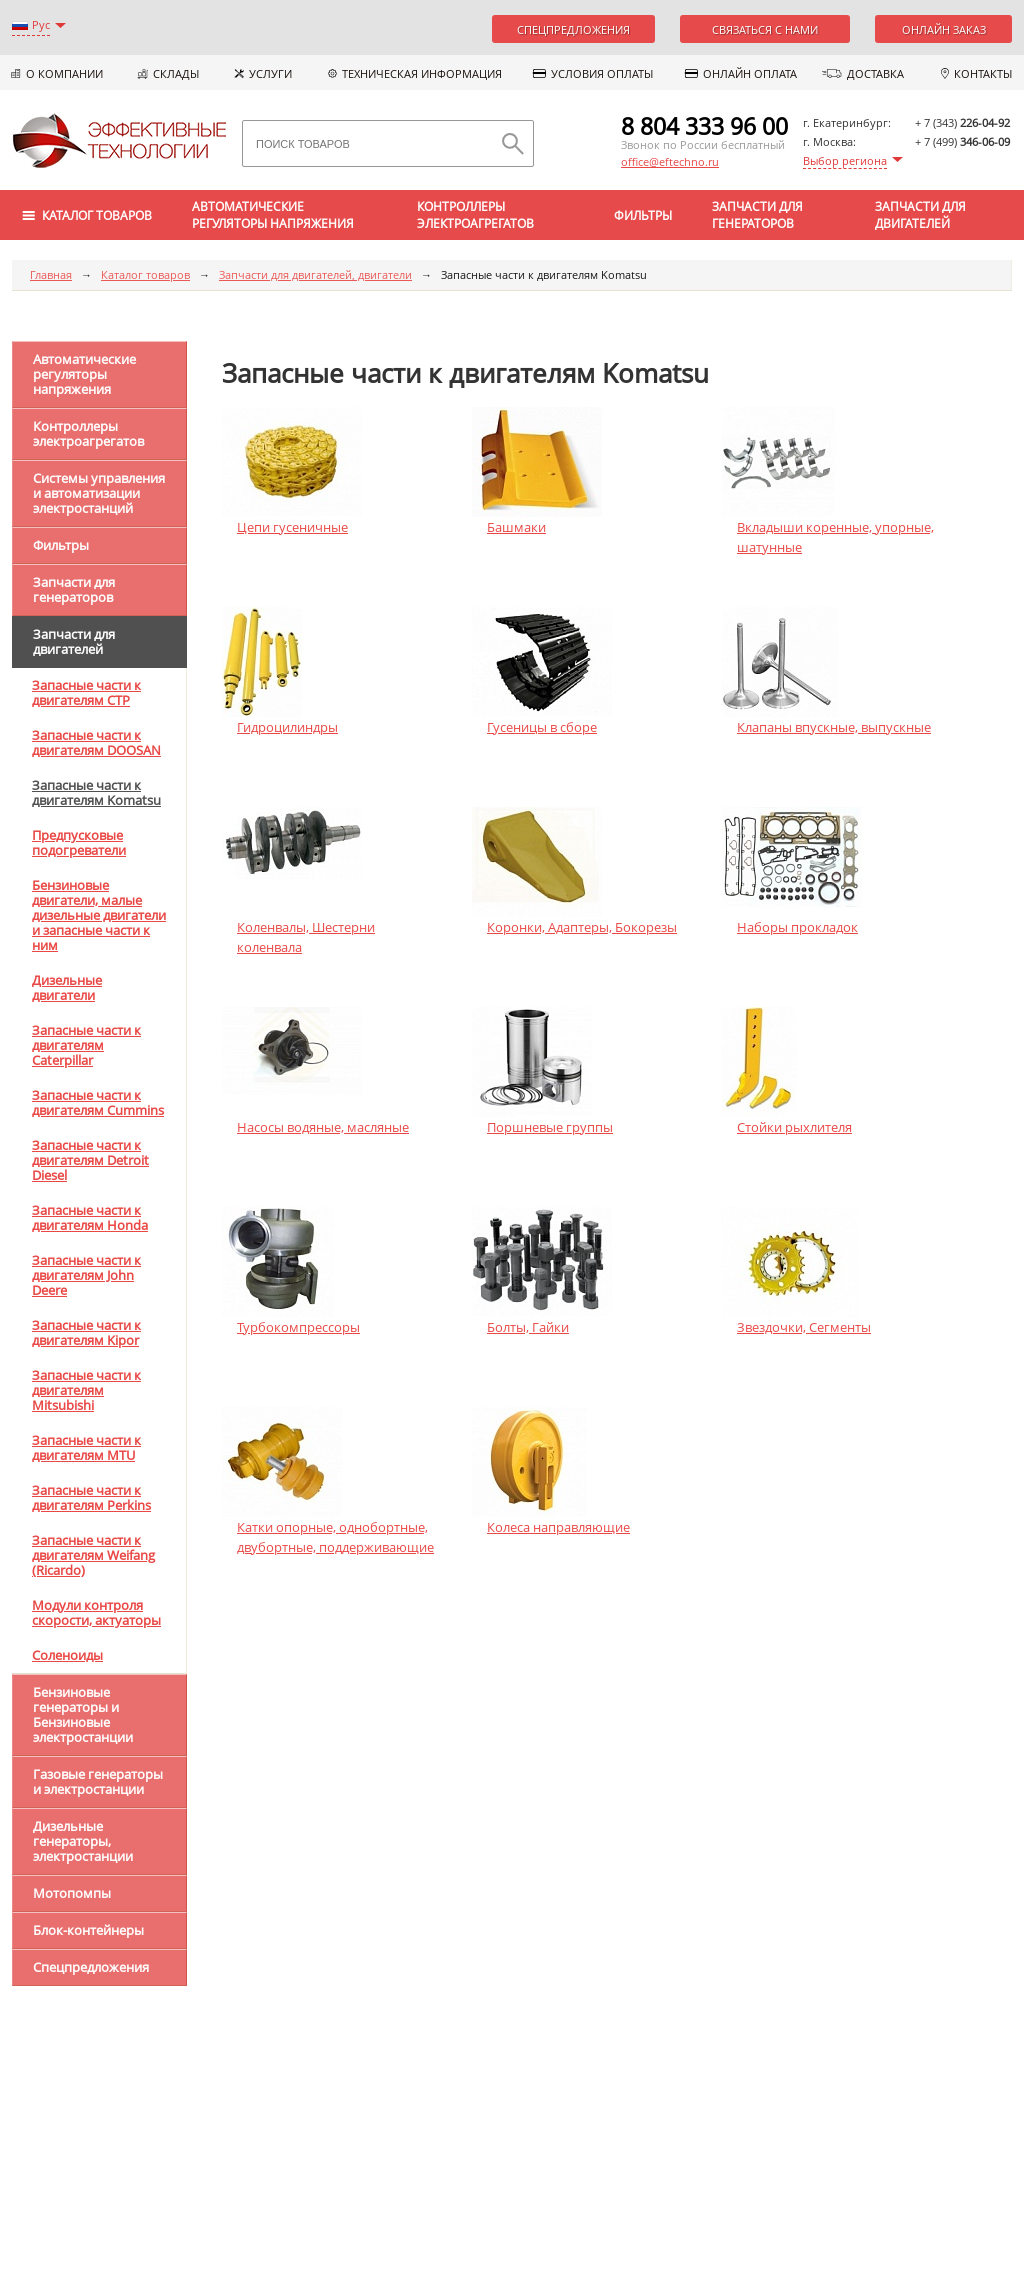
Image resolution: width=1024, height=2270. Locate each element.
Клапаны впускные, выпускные (834, 727)
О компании (64, 73)
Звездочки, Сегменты (804, 1327)
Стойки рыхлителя (794, 1127)
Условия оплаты (602, 73)
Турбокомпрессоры (298, 1327)
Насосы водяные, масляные (323, 1127)
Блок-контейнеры (88, 1930)
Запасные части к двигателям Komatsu (96, 792)
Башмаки (516, 527)
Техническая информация (422, 73)
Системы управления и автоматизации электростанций (99, 493)
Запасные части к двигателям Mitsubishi (86, 1390)
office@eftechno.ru (670, 161)
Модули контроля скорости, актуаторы (96, 1612)
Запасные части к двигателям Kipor (86, 1332)
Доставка (875, 73)
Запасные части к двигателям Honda (90, 1217)
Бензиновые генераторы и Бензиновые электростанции (83, 1714)
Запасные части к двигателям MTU (86, 1447)
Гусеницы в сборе (542, 727)
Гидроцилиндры (287, 727)
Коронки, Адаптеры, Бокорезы (582, 927)
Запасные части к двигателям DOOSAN (96, 742)
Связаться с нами (765, 29)
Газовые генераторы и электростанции (98, 1781)
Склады (176, 73)
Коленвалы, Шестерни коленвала (306, 937)
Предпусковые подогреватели (79, 842)
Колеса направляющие (558, 1527)
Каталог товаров (145, 274)
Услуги (270, 73)
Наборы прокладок (797, 927)
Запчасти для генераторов (757, 215)
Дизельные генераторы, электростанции (83, 1841)
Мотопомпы (72, 1893)
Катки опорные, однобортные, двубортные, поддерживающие (335, 1537)
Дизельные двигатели (67, 987)
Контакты (983, 73)
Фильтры (643, 215)
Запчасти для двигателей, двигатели (315, 274)
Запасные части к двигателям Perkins (91, 1497)
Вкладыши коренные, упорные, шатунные (835, 537)
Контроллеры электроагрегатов (475, 215)
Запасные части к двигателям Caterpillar (86, 1045)
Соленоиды (67, 1655)
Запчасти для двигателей (920, 215)
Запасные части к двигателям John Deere (86, 1275)
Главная (51, 274)
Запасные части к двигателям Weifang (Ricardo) (93, 1555)
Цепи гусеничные (292, 527)
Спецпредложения (573, 29)
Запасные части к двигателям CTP (86, 692)
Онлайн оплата (750, 73)
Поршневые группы (550, 1127)
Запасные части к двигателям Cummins (98, 1102)
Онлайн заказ (944, 29)
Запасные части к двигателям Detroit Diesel (90, 1160)
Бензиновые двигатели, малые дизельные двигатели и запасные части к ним (99, 915)
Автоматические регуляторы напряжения (273, 215)
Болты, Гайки (528, 1327)
